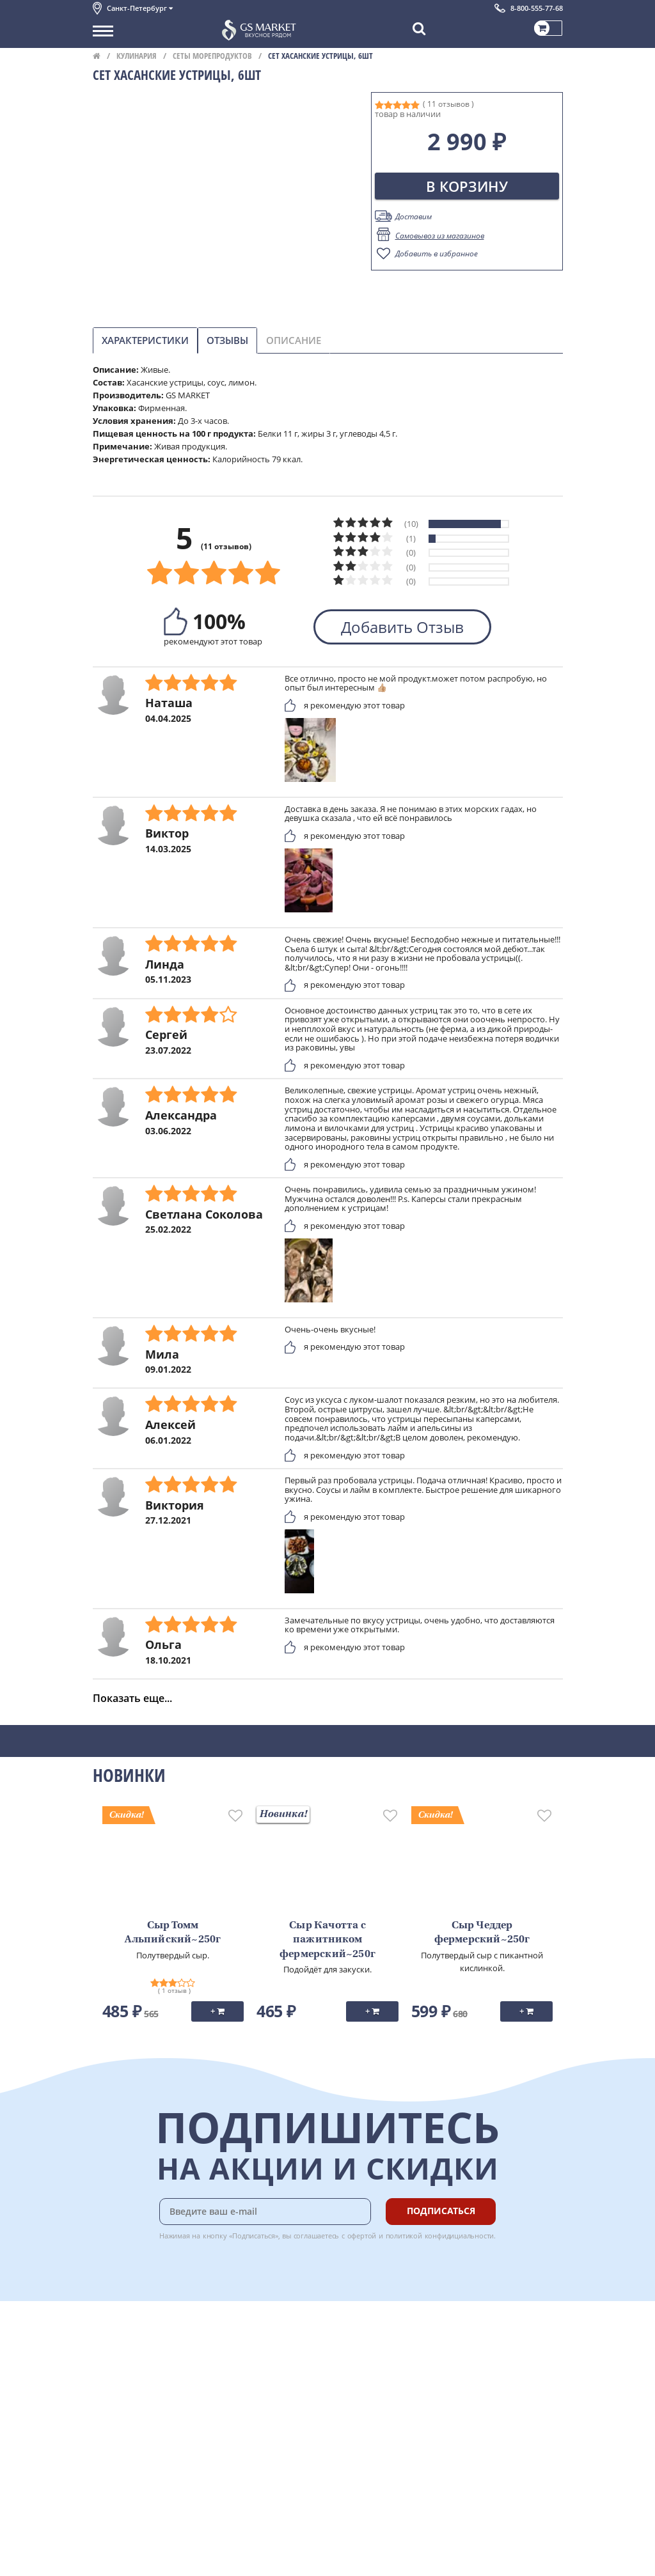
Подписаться (441, 2211)
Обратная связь (124, 2378)
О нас (103, 2349)
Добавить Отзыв (402, 626)
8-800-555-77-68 (536, 8)
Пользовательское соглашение (155, 2420)
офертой (362, 2235)
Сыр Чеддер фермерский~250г (482, 1933)
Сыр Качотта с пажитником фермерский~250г (327, 1940)
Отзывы (227, 340)
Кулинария (136, 55)
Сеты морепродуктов (212, 55)
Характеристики (145, 340)
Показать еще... (132, 1698)
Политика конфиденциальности (156, 2434)
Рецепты (249, 2392)
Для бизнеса (117, 2543)
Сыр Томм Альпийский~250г (173, 1933)
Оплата (246, 2349)
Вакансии (111, 2557)
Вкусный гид (256, 2406)
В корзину (467, 186)
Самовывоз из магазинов (439, 235)
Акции (105, 2406)
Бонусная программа (274, 2363)
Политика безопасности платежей (160, 2449)
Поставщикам (120, 2529)
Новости (110, 2392)
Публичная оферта (130, 2463)
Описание (293, 340)
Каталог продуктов (130, 2335)
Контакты (112, 2363)
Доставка (250, 2335)
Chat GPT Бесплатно (371, 2344)
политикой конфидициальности (440, 2235)
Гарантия (250, 2378)
